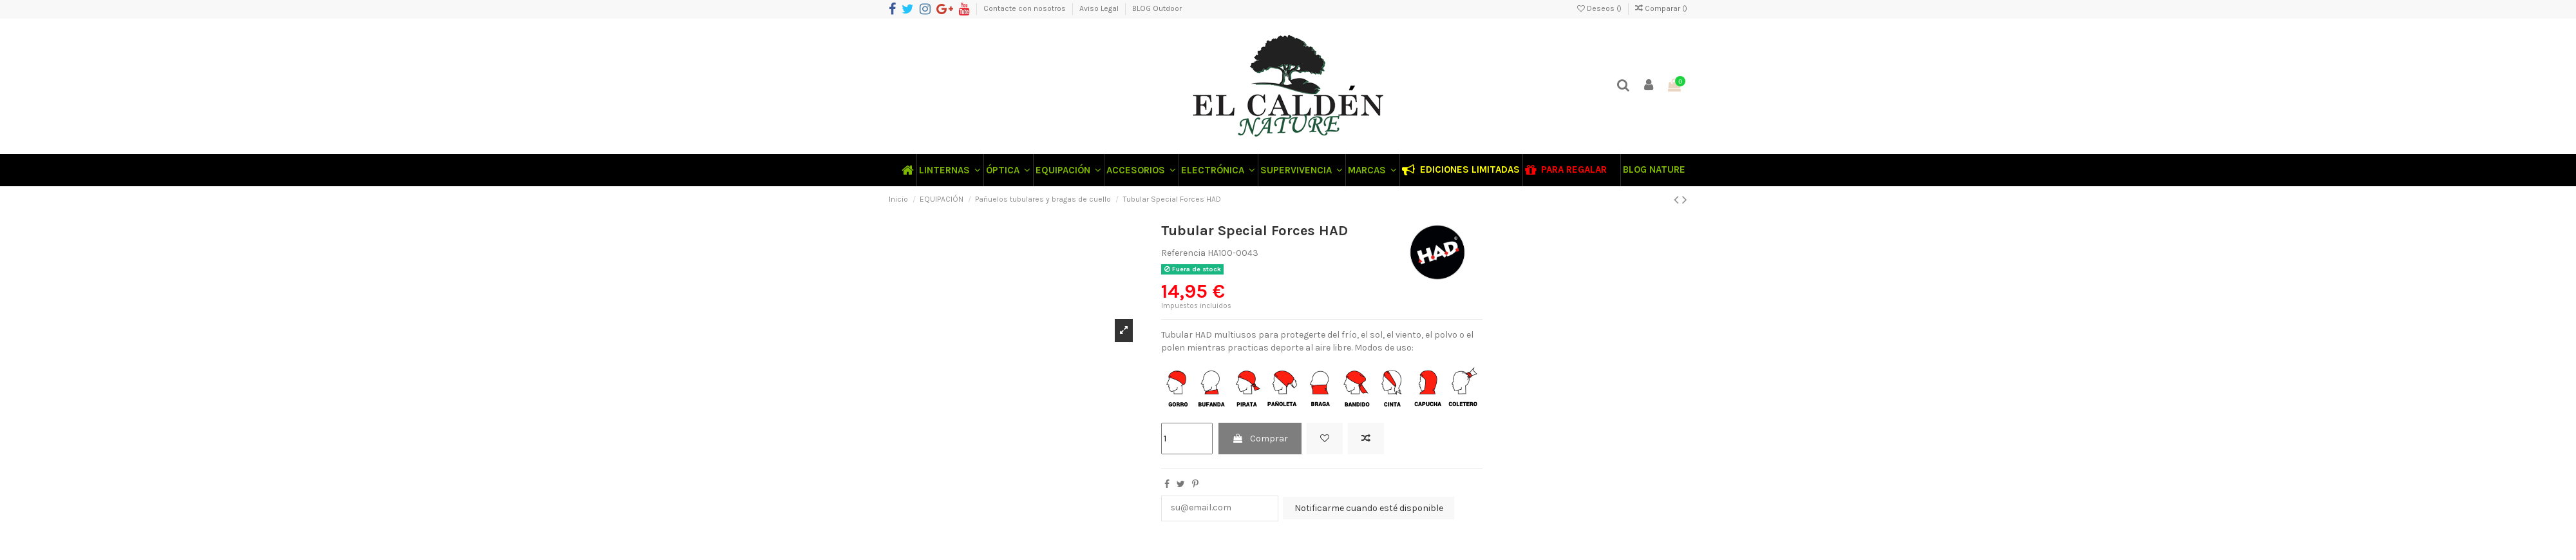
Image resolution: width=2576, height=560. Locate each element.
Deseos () (1600, 8)
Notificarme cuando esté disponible (1369, 508)
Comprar (1260, 438)
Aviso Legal (1100, 8)
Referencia (1183, 252)
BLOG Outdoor (1157, 8)
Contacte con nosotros (1025, 8)
